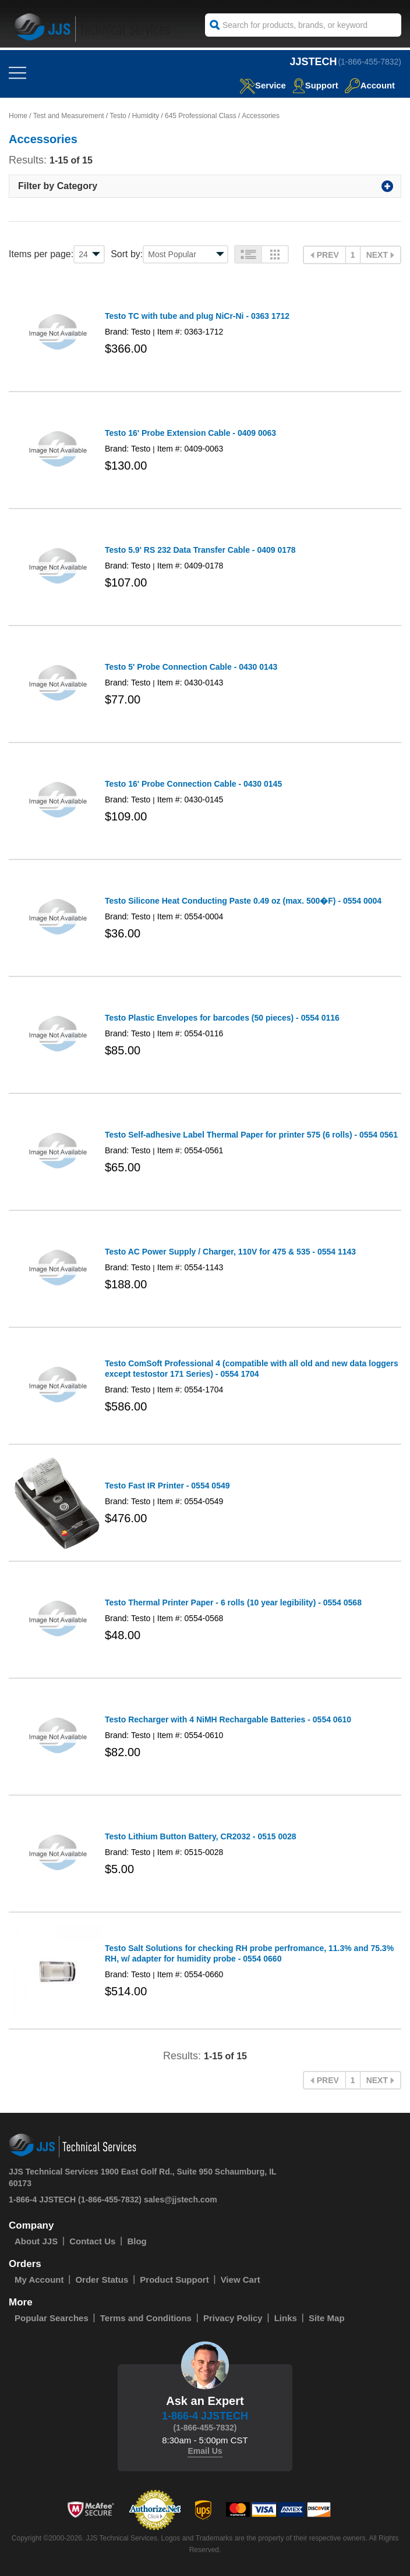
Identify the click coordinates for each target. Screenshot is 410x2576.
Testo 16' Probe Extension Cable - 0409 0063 (190, 433)
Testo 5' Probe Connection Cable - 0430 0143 (191, 666)
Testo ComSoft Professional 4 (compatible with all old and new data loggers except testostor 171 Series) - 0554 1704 (251, 1368)
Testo (117, 116)
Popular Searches (52, 2318)
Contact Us (92, 2241)
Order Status (101, 2279)
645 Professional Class (200, 116)
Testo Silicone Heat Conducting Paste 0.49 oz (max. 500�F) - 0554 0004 (243, 900)
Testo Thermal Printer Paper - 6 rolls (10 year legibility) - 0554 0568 (233, 1602)
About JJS (36, 2241)
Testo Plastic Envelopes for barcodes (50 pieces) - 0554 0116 (222, 1017)
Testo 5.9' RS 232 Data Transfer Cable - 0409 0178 (200, 550)
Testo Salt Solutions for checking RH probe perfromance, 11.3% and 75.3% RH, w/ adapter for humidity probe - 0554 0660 (249, 1953)
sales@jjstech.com (180, 2199)
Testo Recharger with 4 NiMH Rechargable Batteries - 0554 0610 (228, 1719)
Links (285, 2318)
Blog (136, 2241)
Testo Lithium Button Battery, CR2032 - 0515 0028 (200, 1836)
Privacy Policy (233, 2318)
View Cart (240, 2279)
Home (18, 116)
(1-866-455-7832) (369, 61)
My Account (39, 2279)
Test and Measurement (68, 116)
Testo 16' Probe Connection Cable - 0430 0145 (193, 783)
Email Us (205, 2451)
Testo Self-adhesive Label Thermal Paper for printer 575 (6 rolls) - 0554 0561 (251, 1134)
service (261, 85)
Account (369, 85)
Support (315, 85)
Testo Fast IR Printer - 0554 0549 (167, 1485)
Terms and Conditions (146, 2318)
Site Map (327, 2318)
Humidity (146, 116)
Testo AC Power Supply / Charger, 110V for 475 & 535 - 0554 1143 (230, 1251)
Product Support (174, 2279)
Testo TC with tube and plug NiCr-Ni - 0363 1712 (197, 316)
